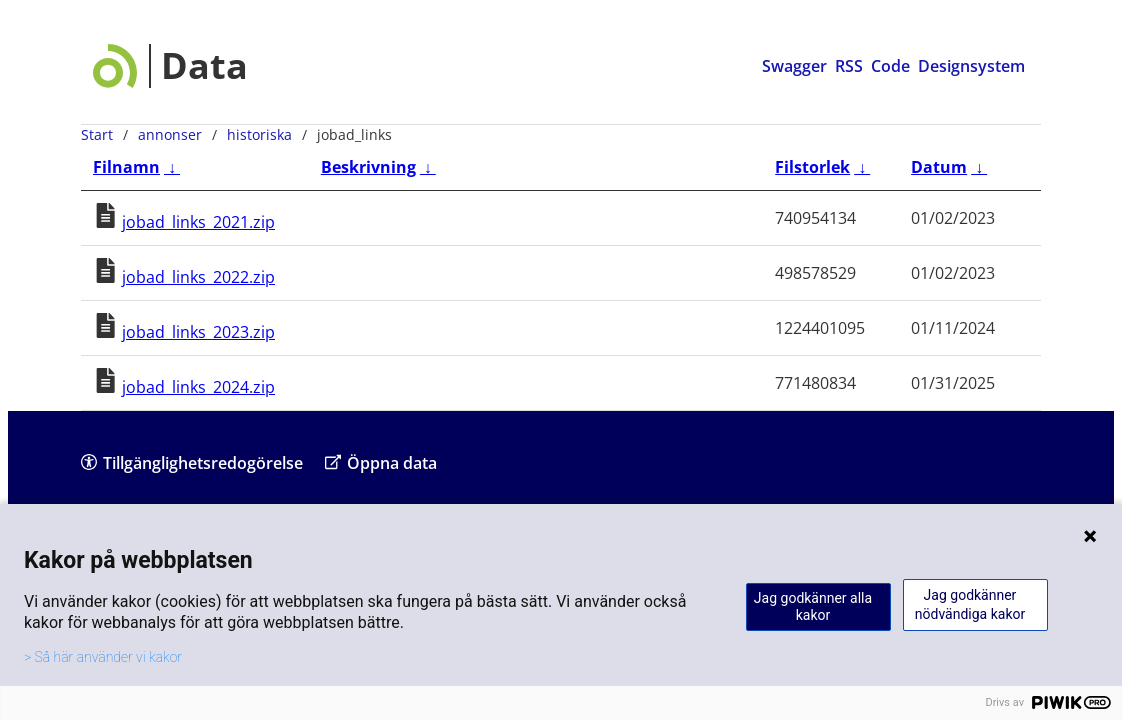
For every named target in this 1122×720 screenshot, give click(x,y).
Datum (939, 167)
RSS (849, 66)
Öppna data (381, 462)
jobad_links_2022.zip (198, 277)
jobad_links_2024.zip (198, 387)
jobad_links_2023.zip (198, 332)
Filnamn (126, 167)
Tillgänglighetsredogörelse (192, 462)
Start (97, 134)
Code (890, 66)
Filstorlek (812, 167)
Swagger (794, 66)
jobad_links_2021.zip (198, 222)
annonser (170, 134)
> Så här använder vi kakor (103, 657)
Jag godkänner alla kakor (813, 606)
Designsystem (971, 66)
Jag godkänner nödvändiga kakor (970, 604)
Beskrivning (368, 167)
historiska (259, 134)
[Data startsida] (170, 66)
